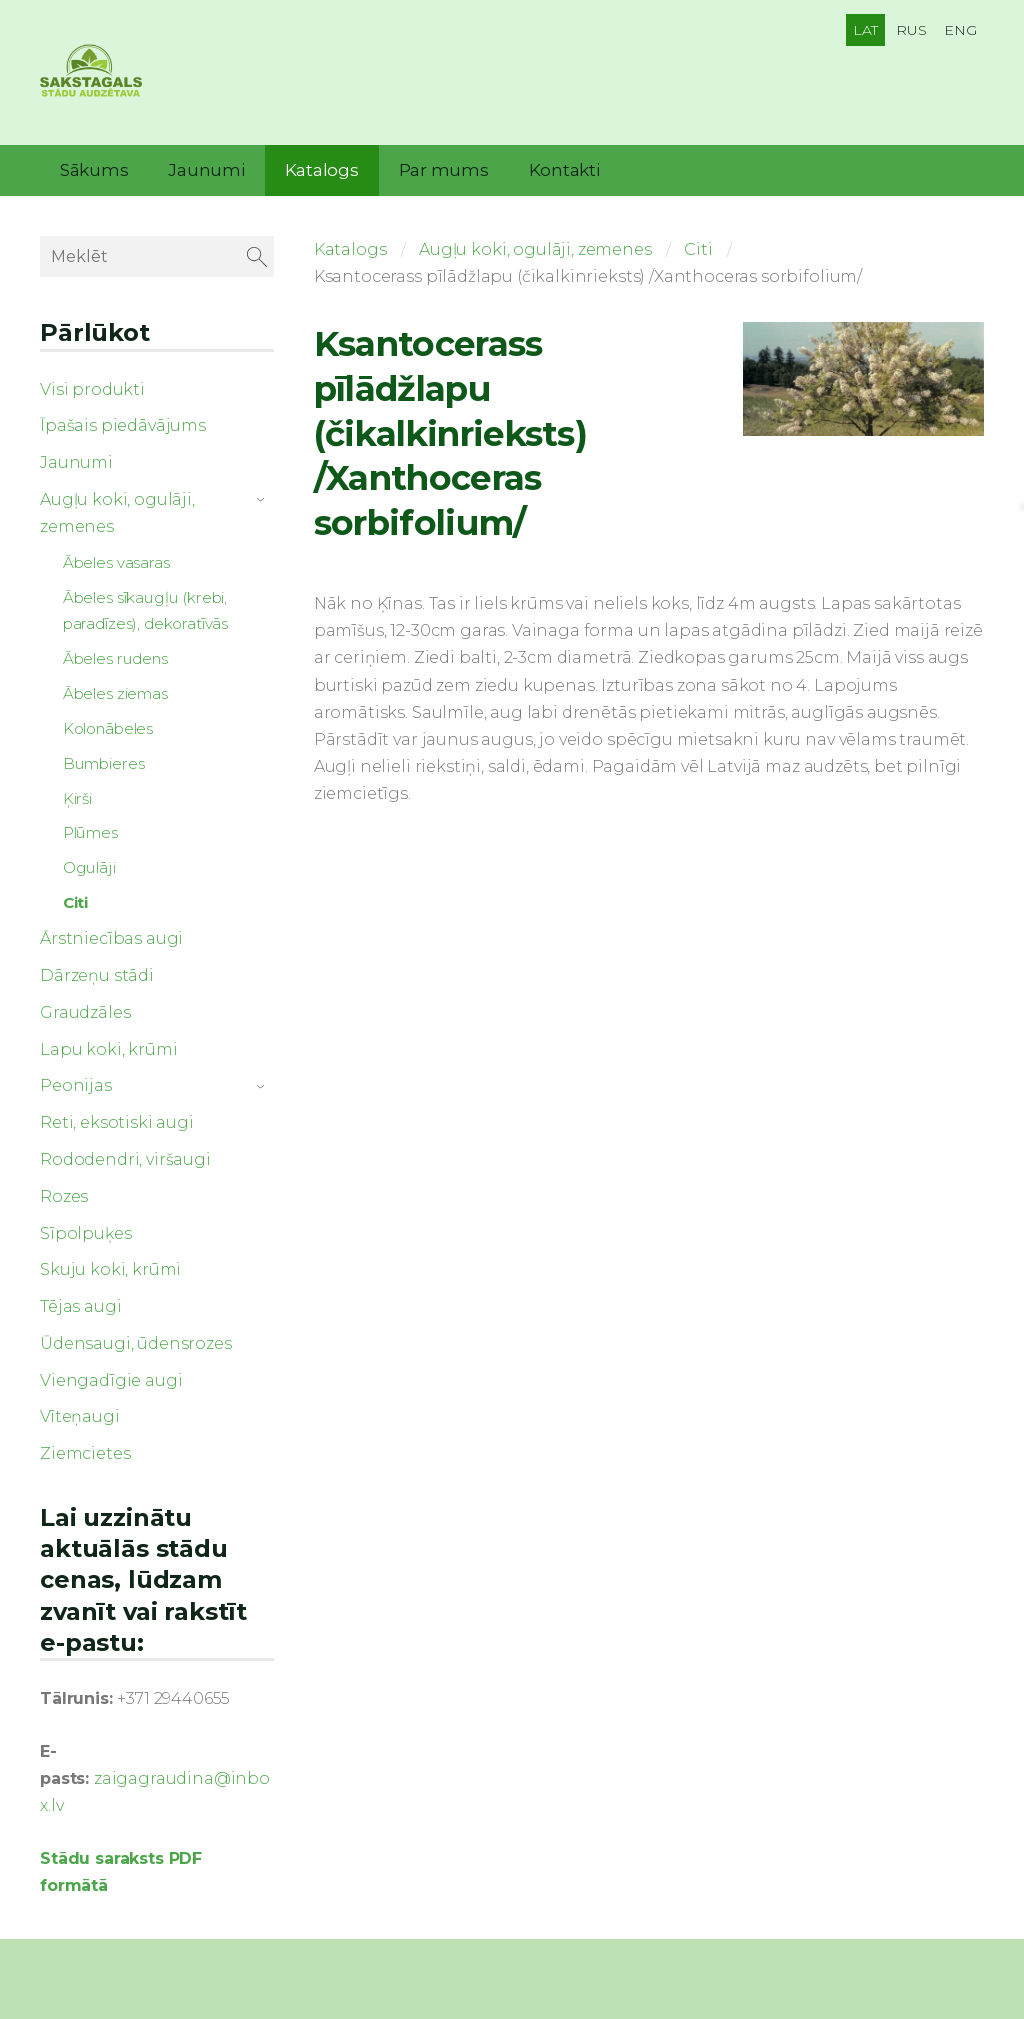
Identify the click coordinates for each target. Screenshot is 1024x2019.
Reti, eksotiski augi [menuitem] (117, 1122)
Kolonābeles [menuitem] (108, 728)
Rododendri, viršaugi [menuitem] (125, 1159)
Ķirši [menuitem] (77, 798)
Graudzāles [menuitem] (85, 1012)
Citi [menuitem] (75, 902)
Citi (698, 249)
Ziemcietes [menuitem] (85, 1453)
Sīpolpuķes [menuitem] (85, 1233)
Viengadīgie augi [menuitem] (111, 1380)
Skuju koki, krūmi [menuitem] (110, 1269)
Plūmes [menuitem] (90, 832)
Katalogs (350, 249)
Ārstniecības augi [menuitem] (111, 938)
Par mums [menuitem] (444, 170)
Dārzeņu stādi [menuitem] (97, 975)
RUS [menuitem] (911, 30)
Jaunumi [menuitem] (206, 170)
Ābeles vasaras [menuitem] (116, 562)
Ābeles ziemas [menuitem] (115, 693)
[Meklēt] (157, 256)
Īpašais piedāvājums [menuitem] (123, 425)
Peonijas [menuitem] (76, 1085)
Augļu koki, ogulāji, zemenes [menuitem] (117, 513)
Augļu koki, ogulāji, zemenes (535, 249)
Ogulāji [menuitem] (89, 867)
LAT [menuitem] (866, 30)
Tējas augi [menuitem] (80, 1306)
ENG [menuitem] (960, 30)
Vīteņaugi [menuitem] (80, 1416)
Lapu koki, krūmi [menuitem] (108, 1049)
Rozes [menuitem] (64, 1196)
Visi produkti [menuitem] (92, 389)
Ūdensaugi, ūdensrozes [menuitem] (136, 1343)
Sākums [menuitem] (94, 170)
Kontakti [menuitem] (564, 170)
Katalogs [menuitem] (322, 170)
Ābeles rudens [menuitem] (115, 658)
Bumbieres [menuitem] (104, 763)
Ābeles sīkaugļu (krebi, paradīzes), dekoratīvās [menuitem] (145, 610)
